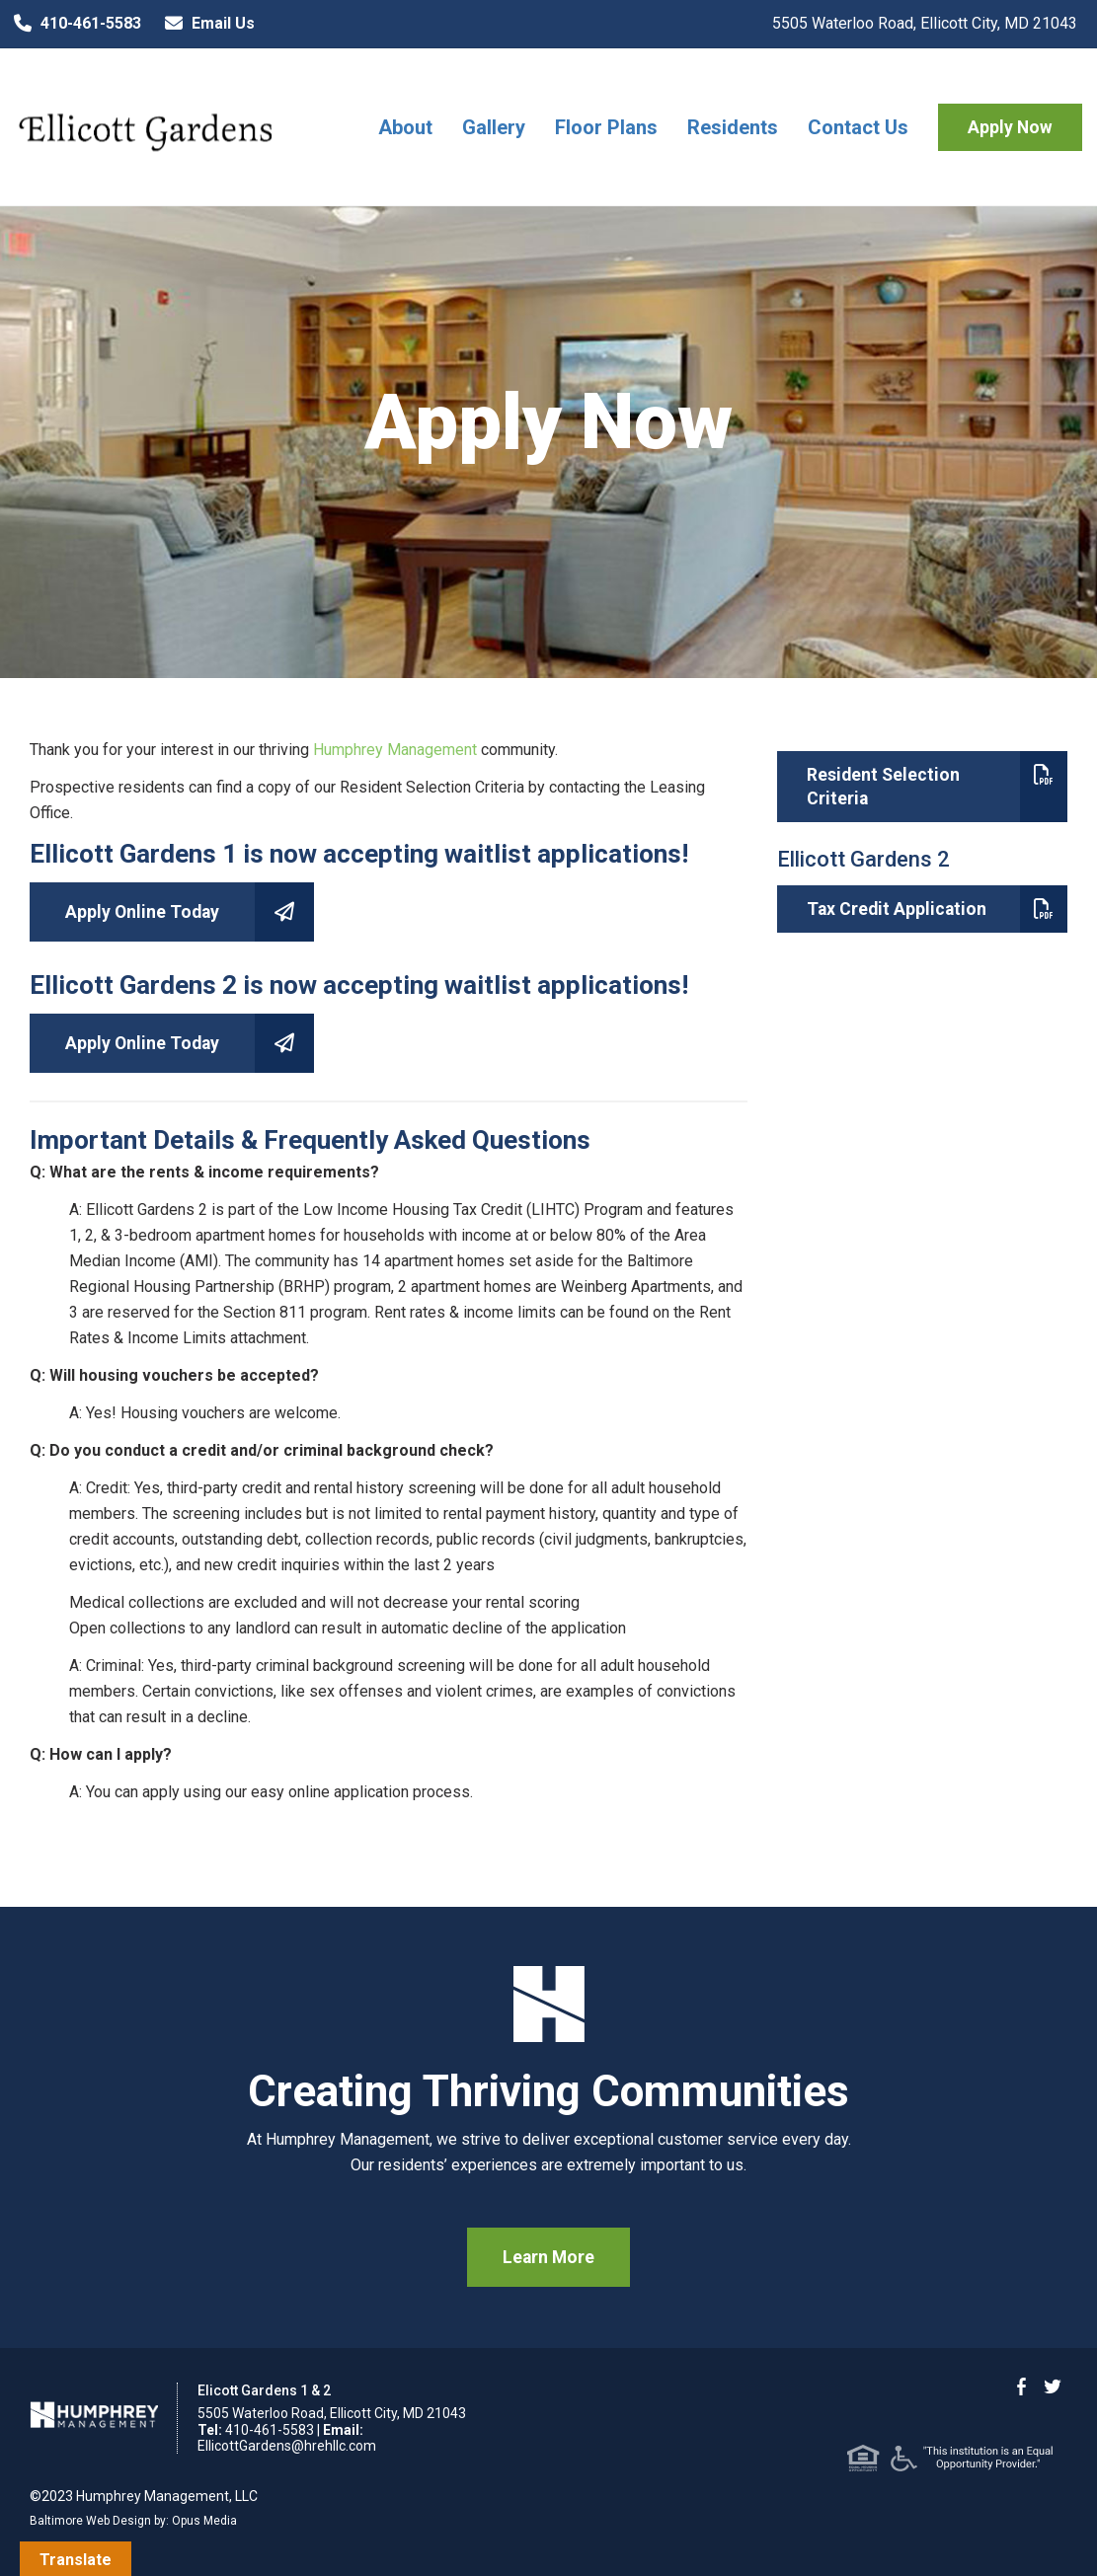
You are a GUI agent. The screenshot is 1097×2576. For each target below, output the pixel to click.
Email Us (205, 23)
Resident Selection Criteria (937, 786)
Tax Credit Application (937, 909)
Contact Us (858, 127)
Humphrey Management (395, 749)
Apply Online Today (189, 912)
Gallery (493, 127)
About (405, 127)
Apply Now (1010, 127)
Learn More (548, 2257)
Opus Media (204, 2521)
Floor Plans (606, 127)
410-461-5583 (73, 23)
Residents (732, 127)
